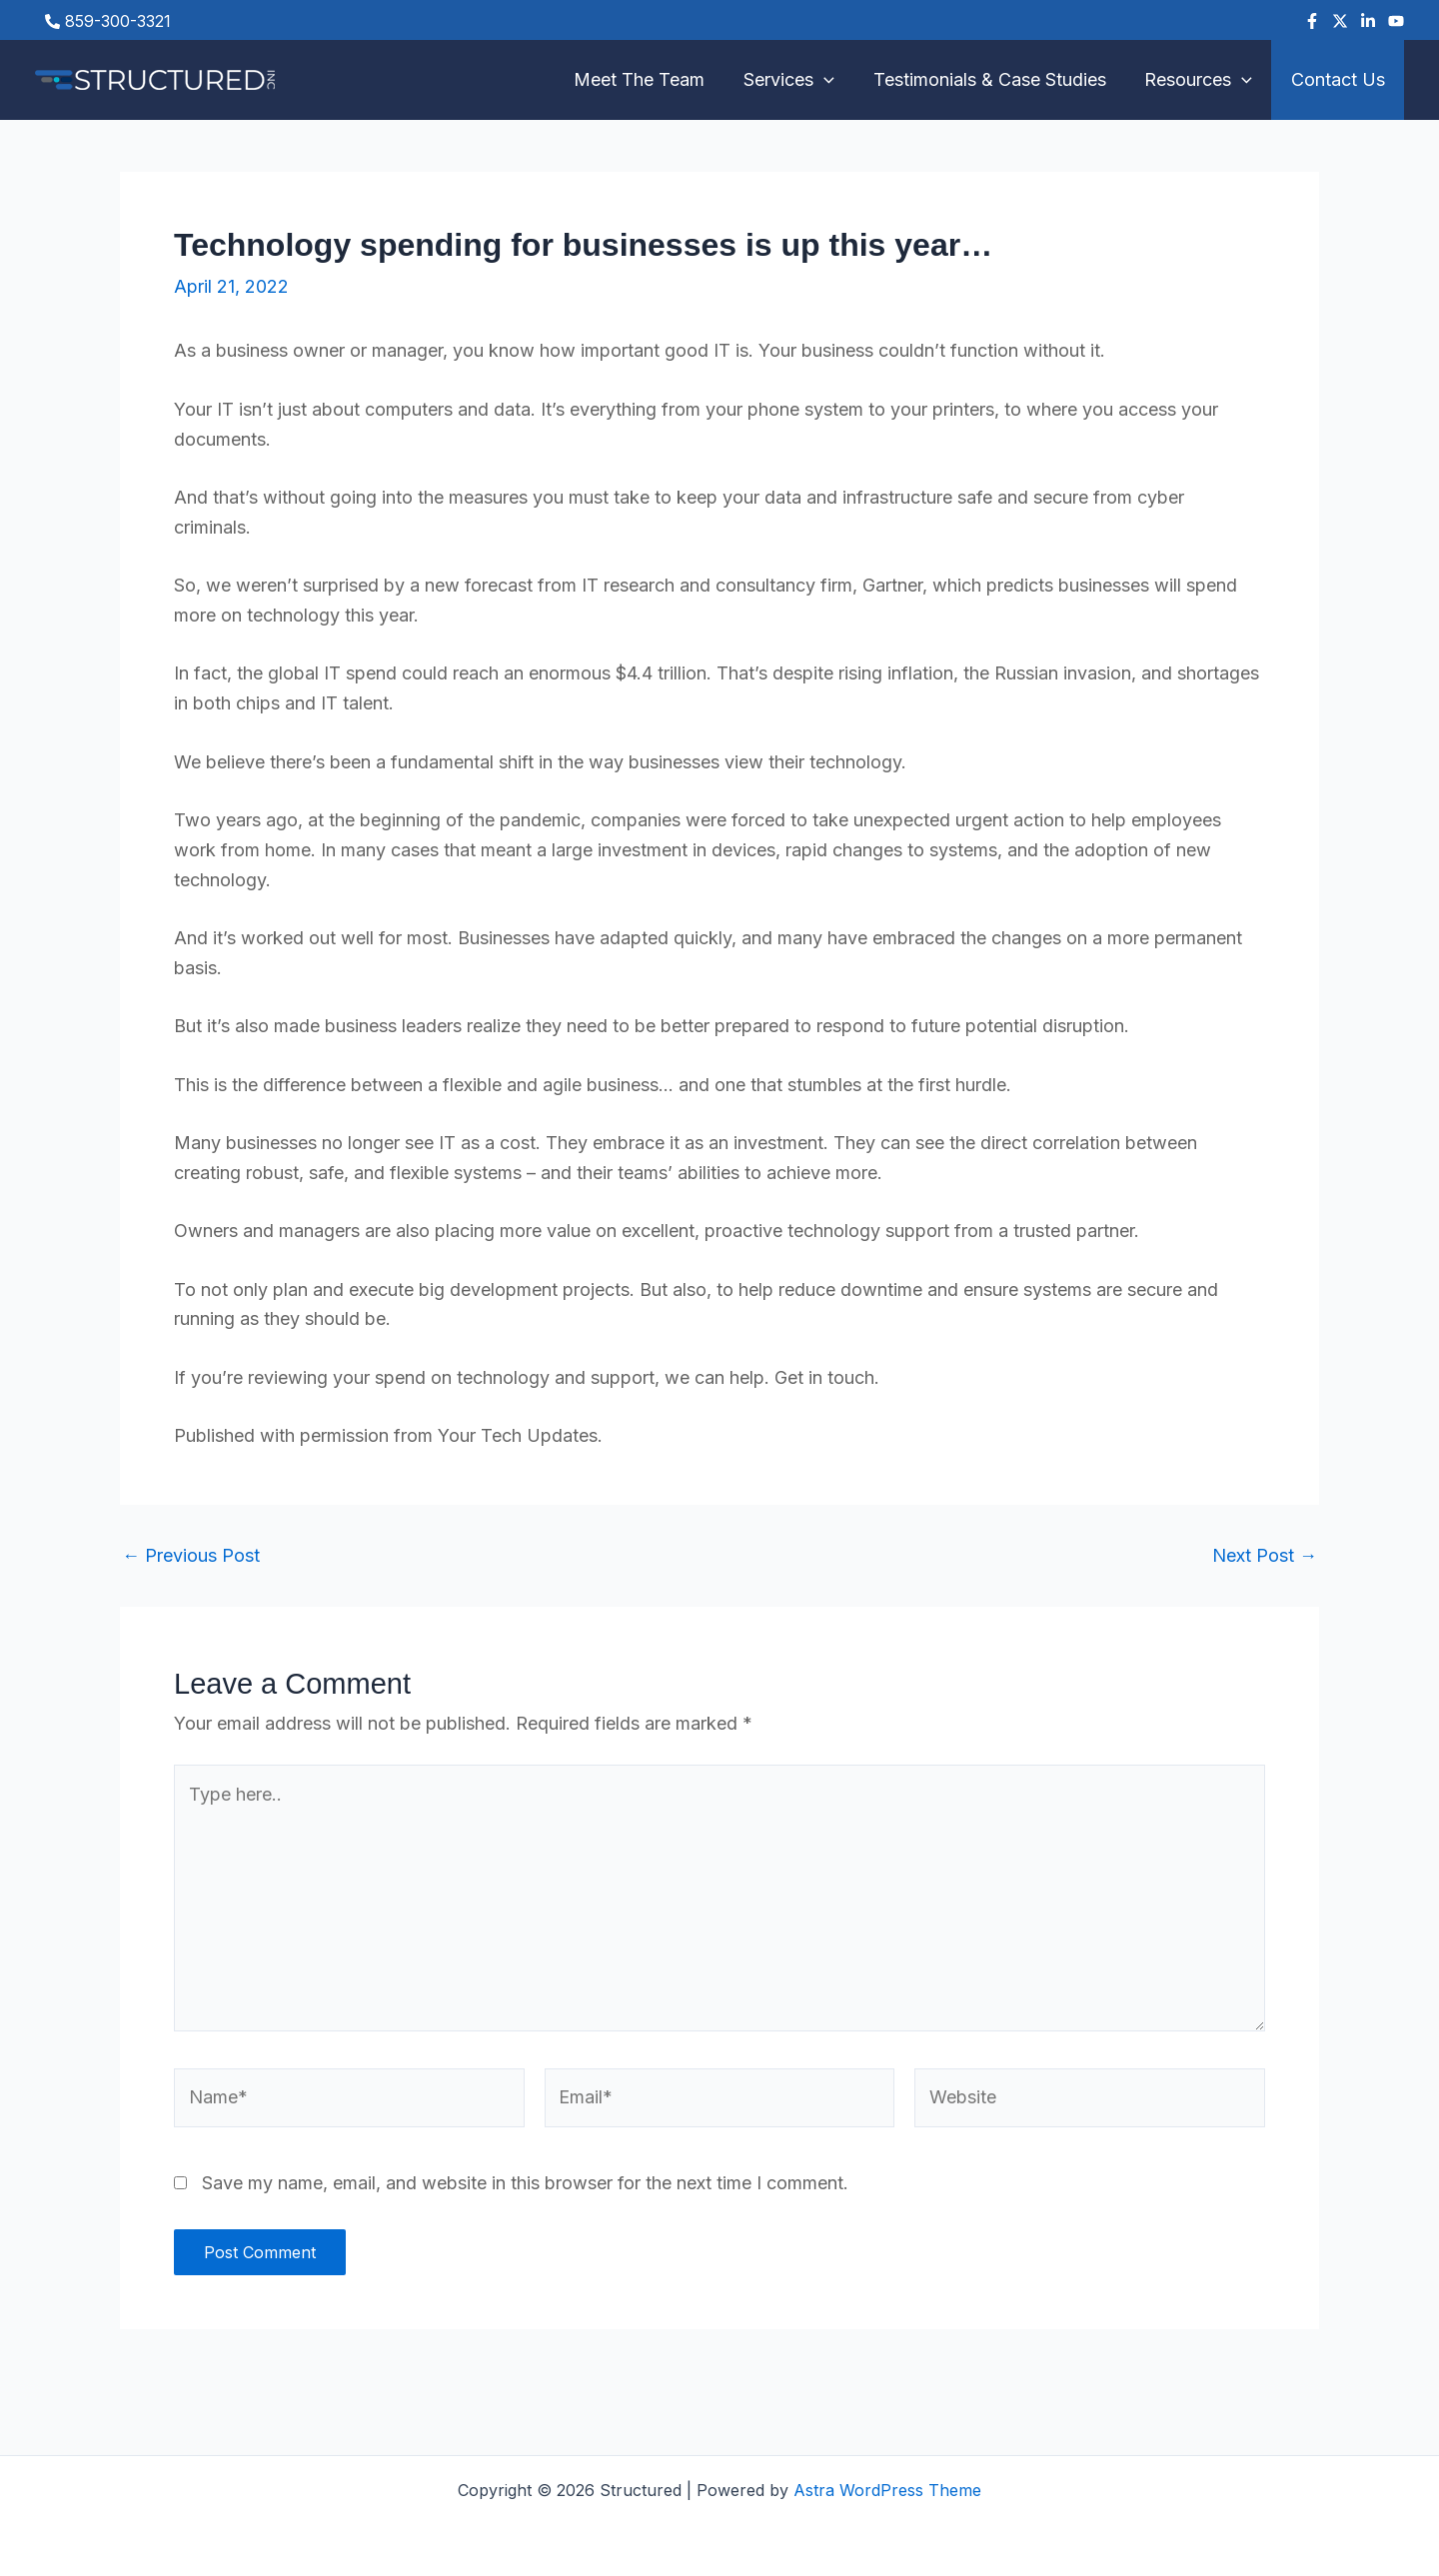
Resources (1202, 80)
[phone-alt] (108, 21)
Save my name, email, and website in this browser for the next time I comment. (525, 2182)
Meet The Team (651, 79)
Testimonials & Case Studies (995, 79)
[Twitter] (1340, 21)
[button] (832, 80)
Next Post (1264, 1556)
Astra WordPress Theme (887, 2490)
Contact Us (1339, 79)
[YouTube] (1396, 21)
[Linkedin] (1368, 21)
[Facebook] (1312, 21)
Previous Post (191, 1556)
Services (797, 80)
